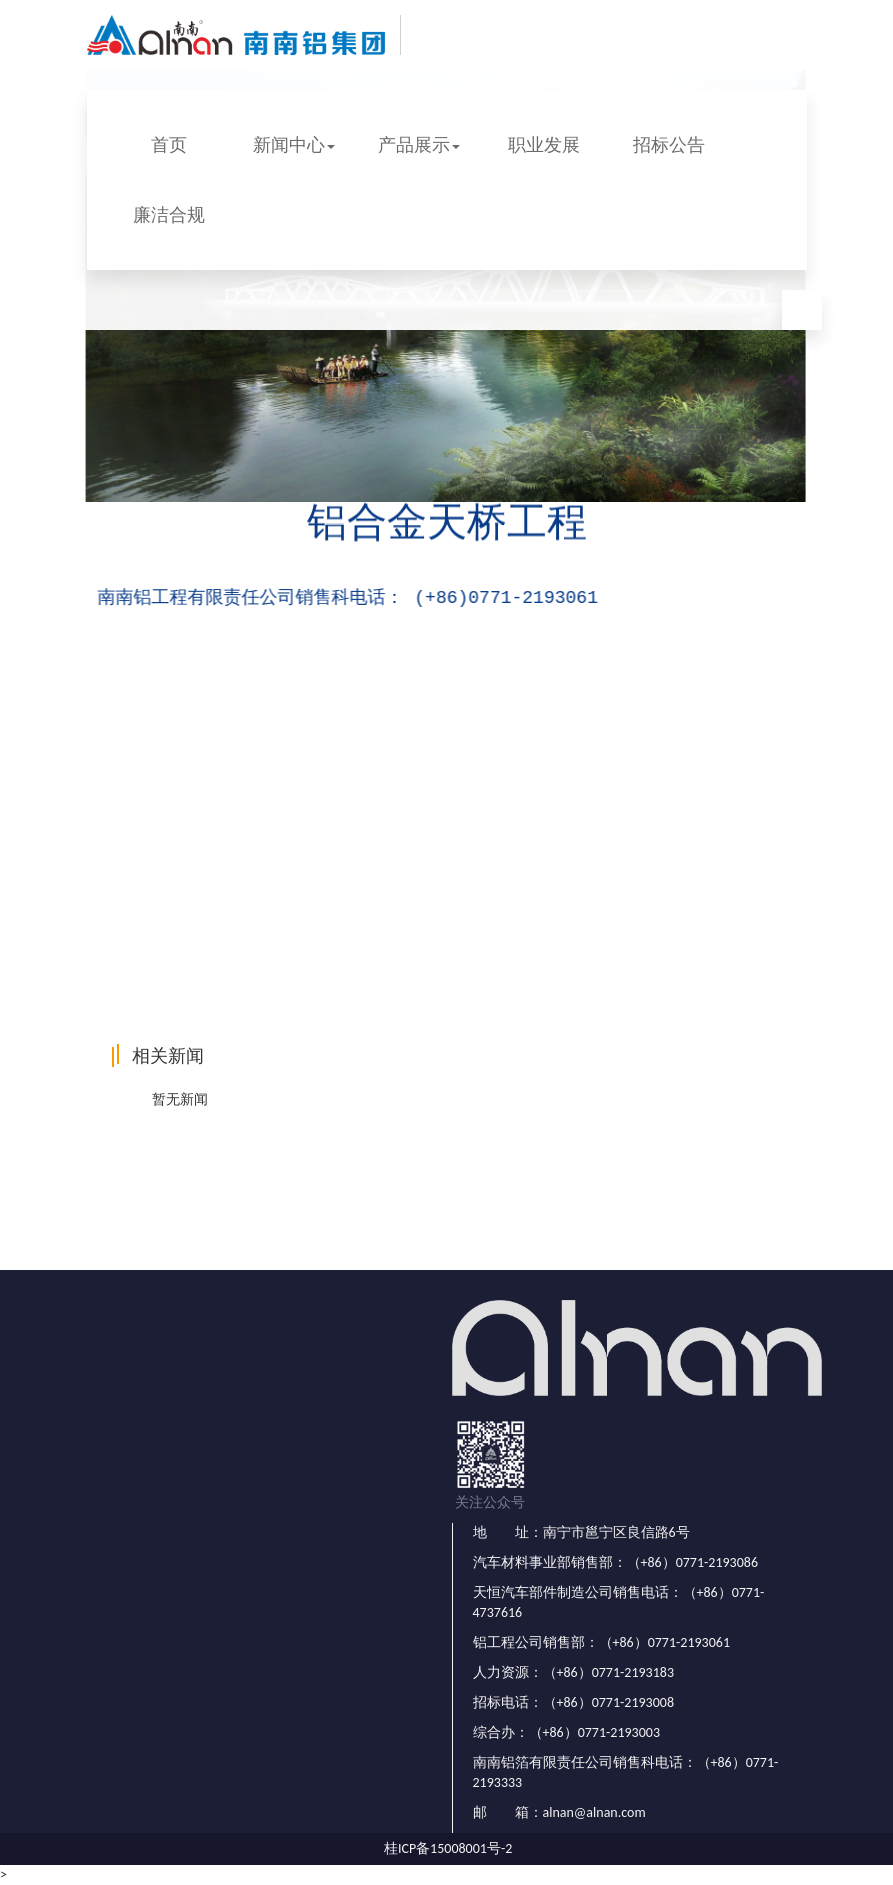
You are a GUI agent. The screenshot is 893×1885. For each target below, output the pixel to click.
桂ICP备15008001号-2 (448, 1848)
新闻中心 (294, 145)
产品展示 (419, 145)
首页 (169, 145)
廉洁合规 (169, 215)
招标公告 (669, 145)
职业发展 (544, 145)
